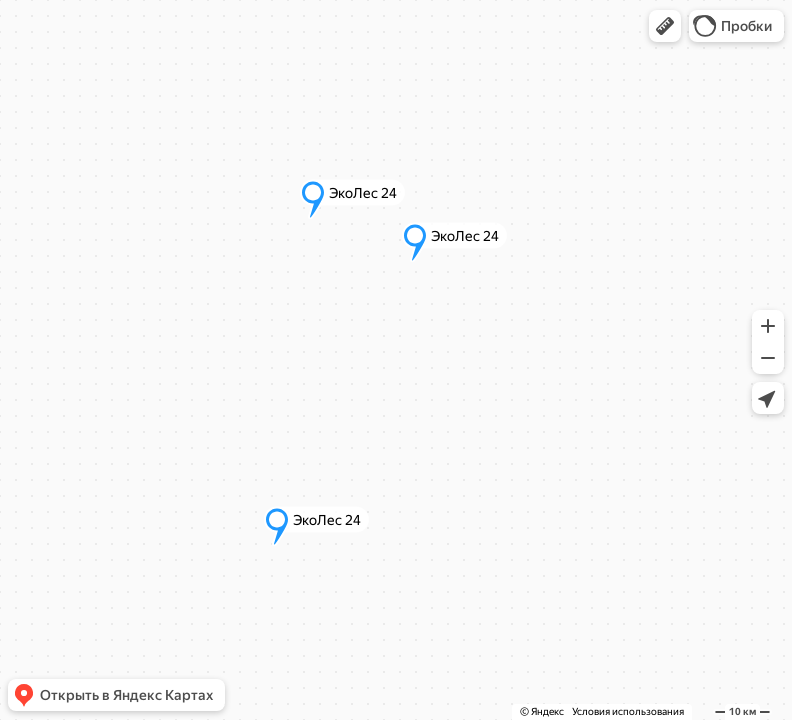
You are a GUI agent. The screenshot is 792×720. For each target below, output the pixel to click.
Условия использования (628, 711)
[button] (665, 26)
